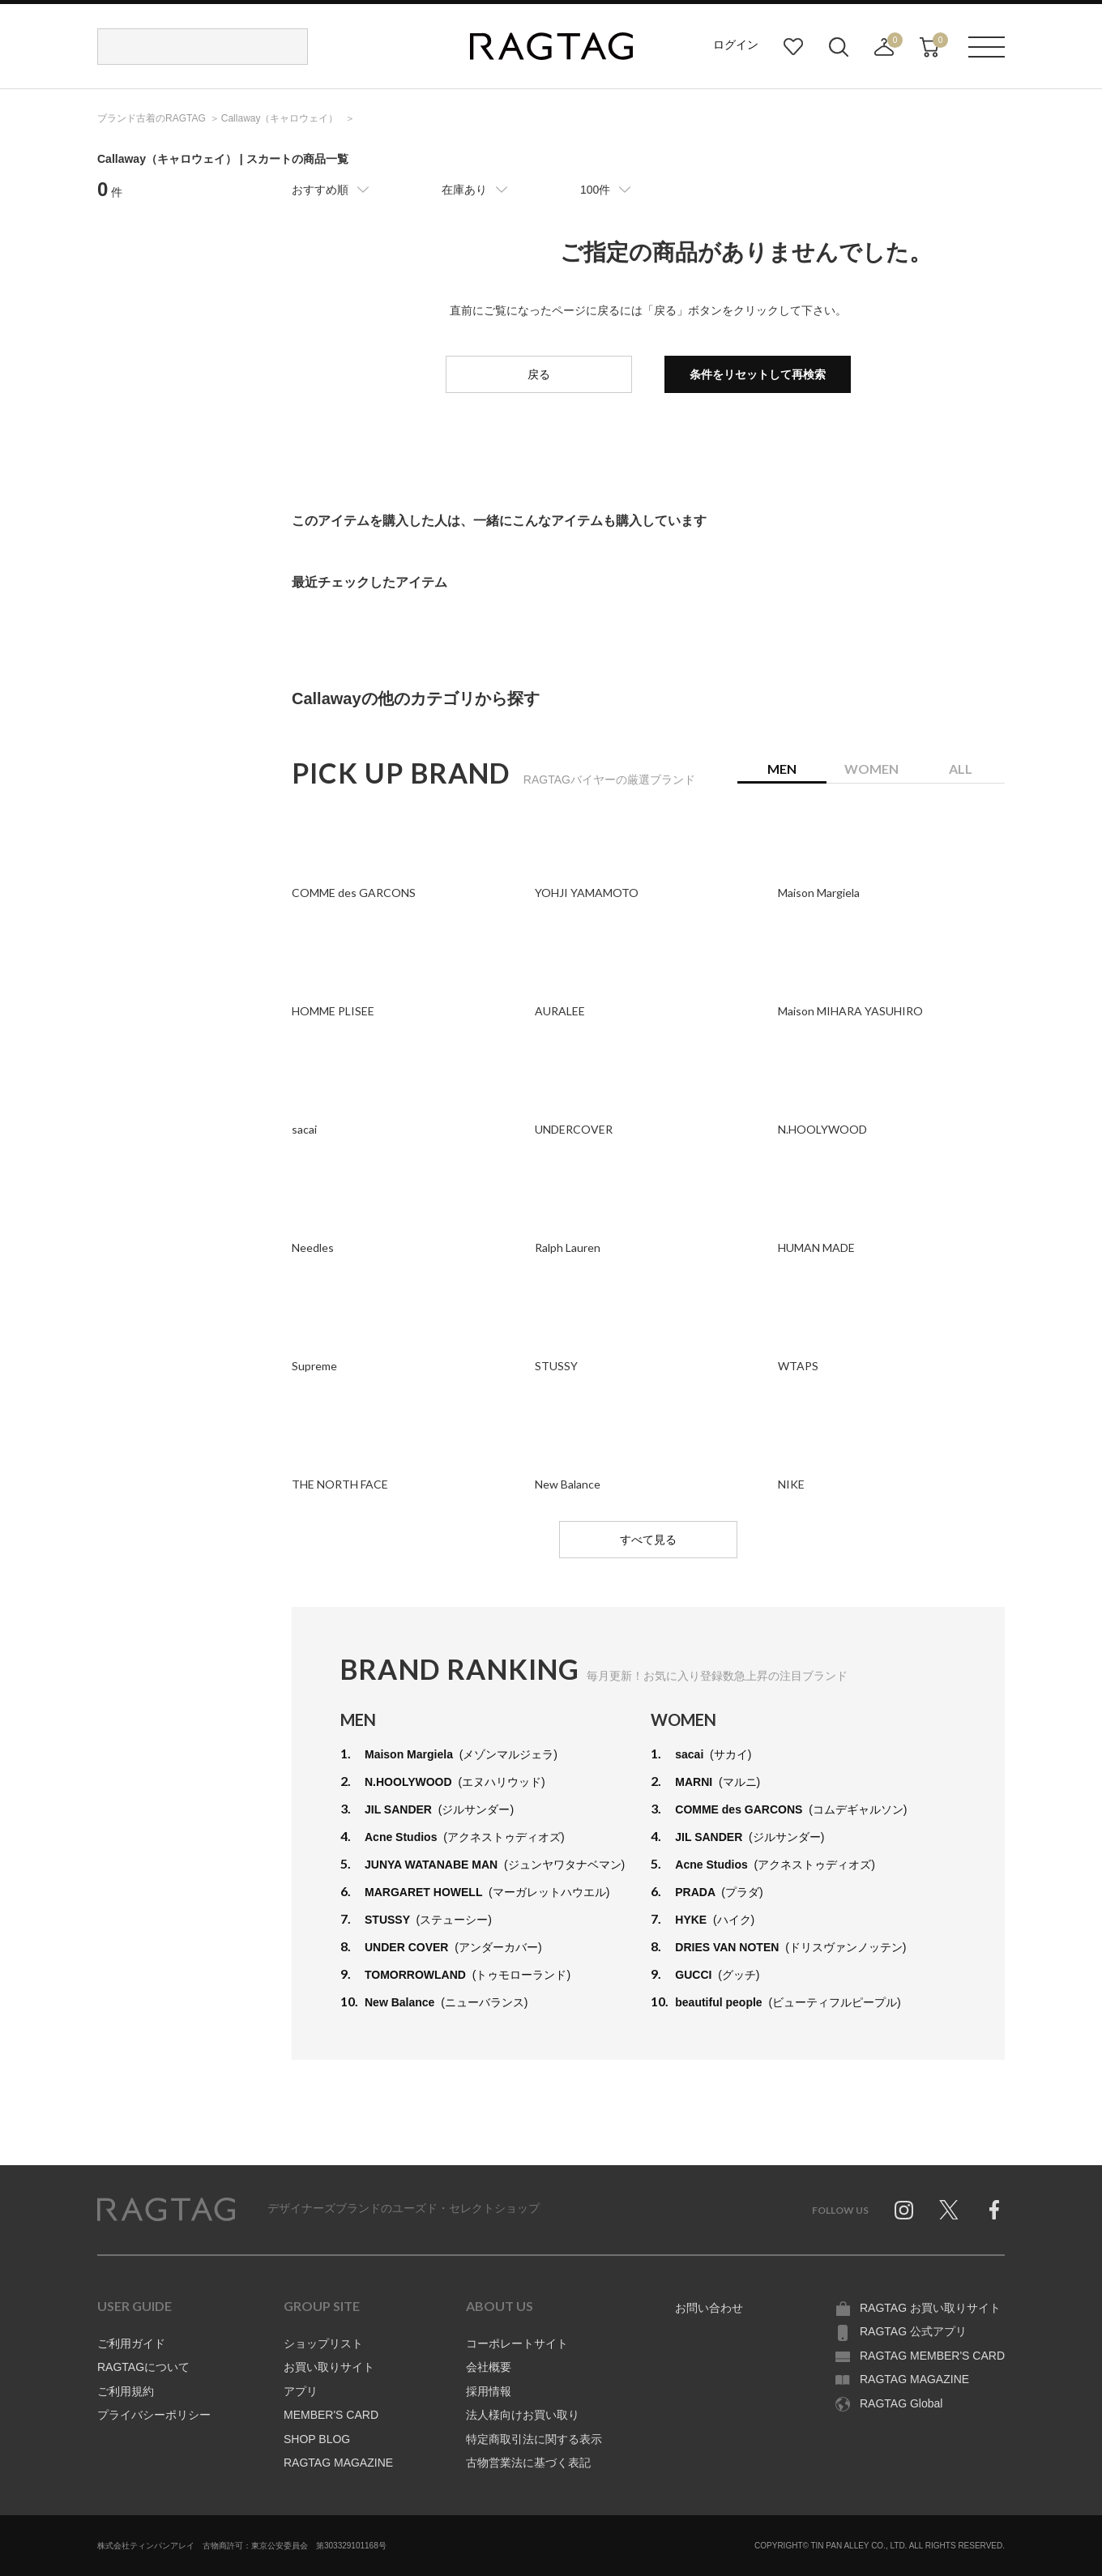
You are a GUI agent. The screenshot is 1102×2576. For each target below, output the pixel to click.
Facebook (994, 2209)
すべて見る (648, 1539)
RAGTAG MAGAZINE (338, 2462)
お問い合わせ (709, 2307)
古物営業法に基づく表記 (528, 2462)
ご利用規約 (125, 2391)
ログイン (735, 44)
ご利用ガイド (131, 2343)
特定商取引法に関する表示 (534, 2439)
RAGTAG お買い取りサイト (930, 2307)
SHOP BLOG (317, 2439)
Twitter (948, 2209)
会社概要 (488, 2366)
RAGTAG (166, 2210)
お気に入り (793, 47)
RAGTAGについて (143, 2366)
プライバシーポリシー (154, 2414)
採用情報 (488, 2391)
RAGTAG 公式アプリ (913, 2331)
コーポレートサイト (517, 2343)
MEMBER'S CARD (331, 2414)
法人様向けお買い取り (522, 2414)
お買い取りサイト (329, 2366)
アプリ (301, 2391)
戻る (539, 374)
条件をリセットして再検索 (758, 374)
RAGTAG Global (901, 2403)
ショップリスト (323, 2343)
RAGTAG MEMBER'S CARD (932, 2355)
